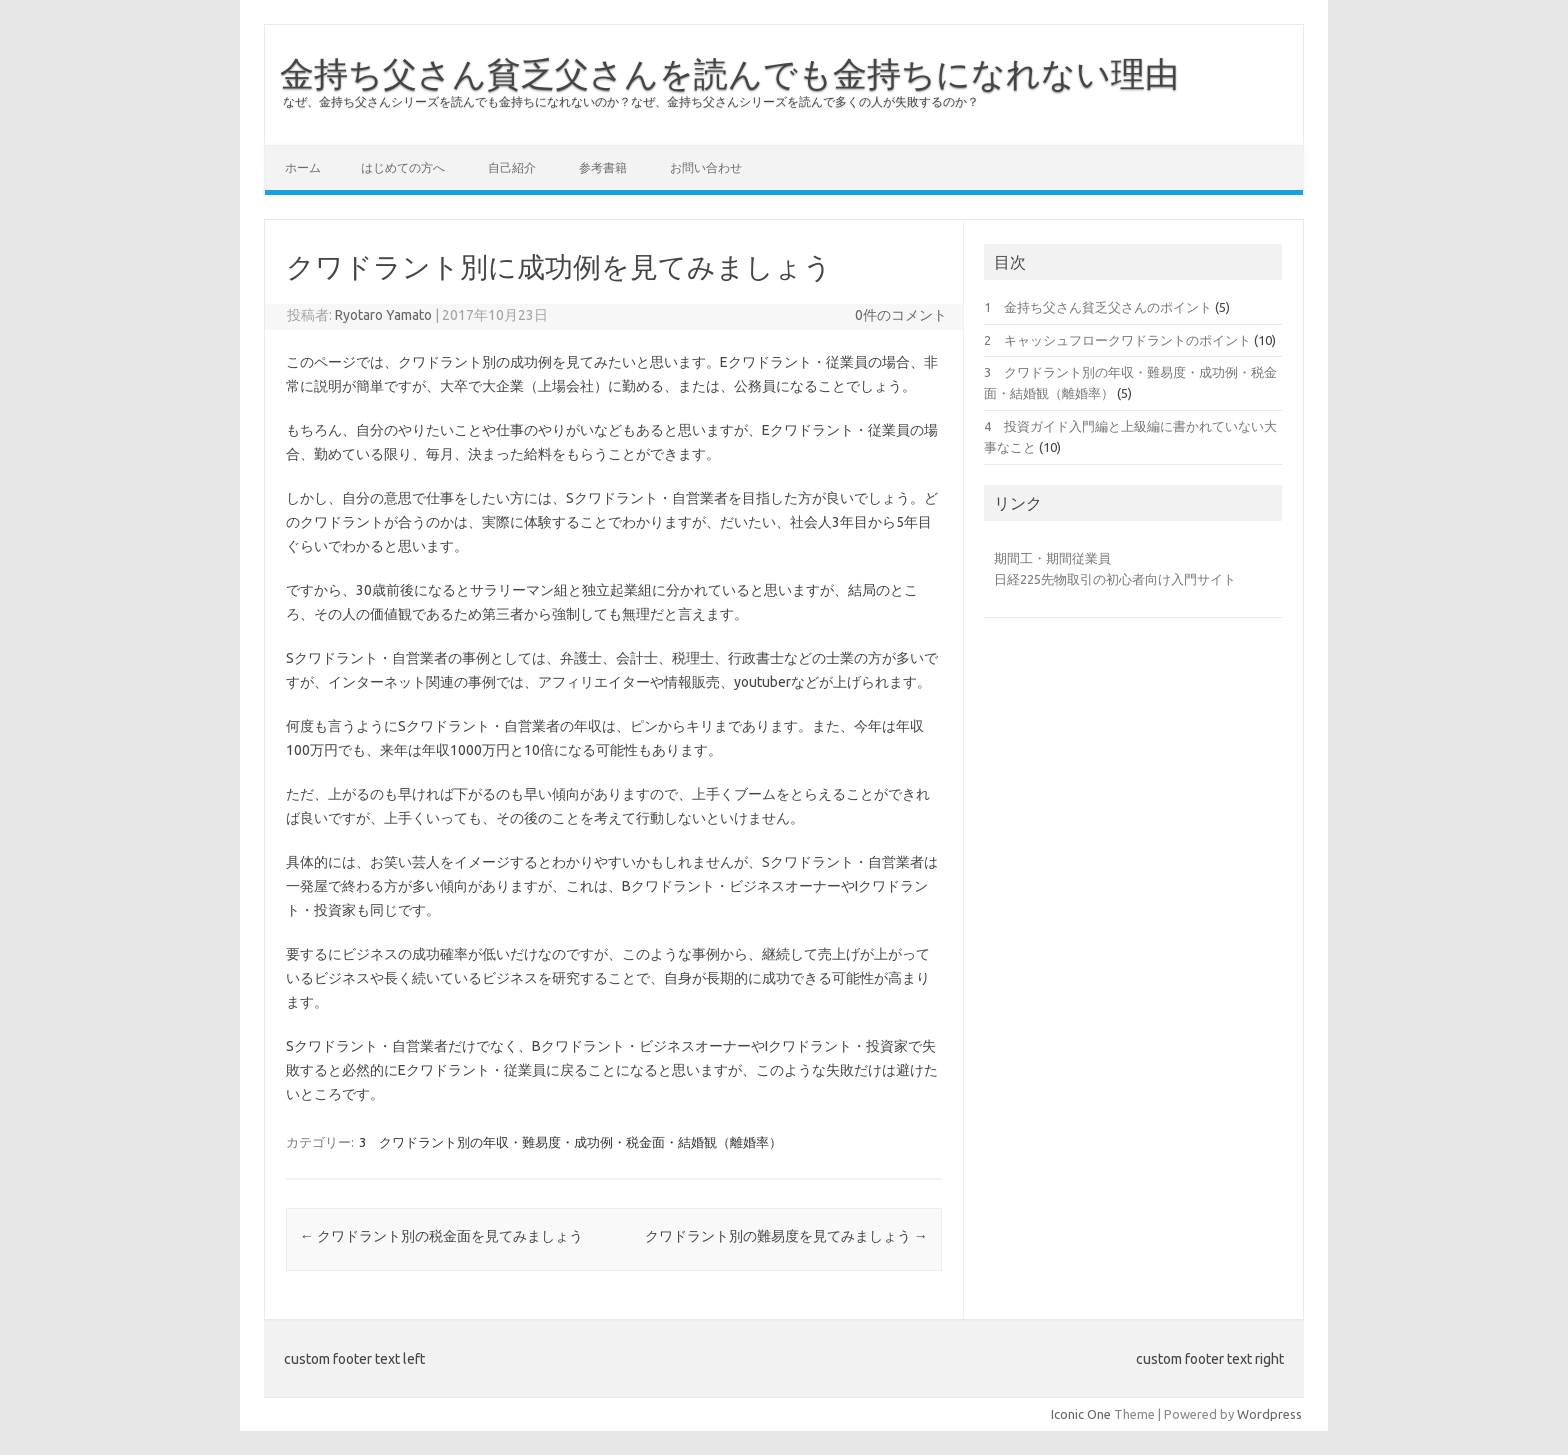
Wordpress (1269, 1414)
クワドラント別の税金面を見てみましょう (441, 1236)
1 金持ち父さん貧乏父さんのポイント (1098, 307)
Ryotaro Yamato (383, 315)
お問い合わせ (706, 167)
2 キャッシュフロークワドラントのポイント (1117, 340)
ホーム (303, 167)
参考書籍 (603, 167)
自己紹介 (512, 167)
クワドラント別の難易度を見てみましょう (786, 1236)
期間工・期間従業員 (1052, 558)
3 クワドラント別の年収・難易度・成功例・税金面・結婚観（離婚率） (570, 1142)
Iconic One (1081, 1414)
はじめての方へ (403, 167)
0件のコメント (901, 315)
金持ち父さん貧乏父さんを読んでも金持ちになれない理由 (729, 73)
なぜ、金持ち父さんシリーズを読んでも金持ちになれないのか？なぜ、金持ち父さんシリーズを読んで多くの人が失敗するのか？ (631, 101)
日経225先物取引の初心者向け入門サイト (1115, 579)
